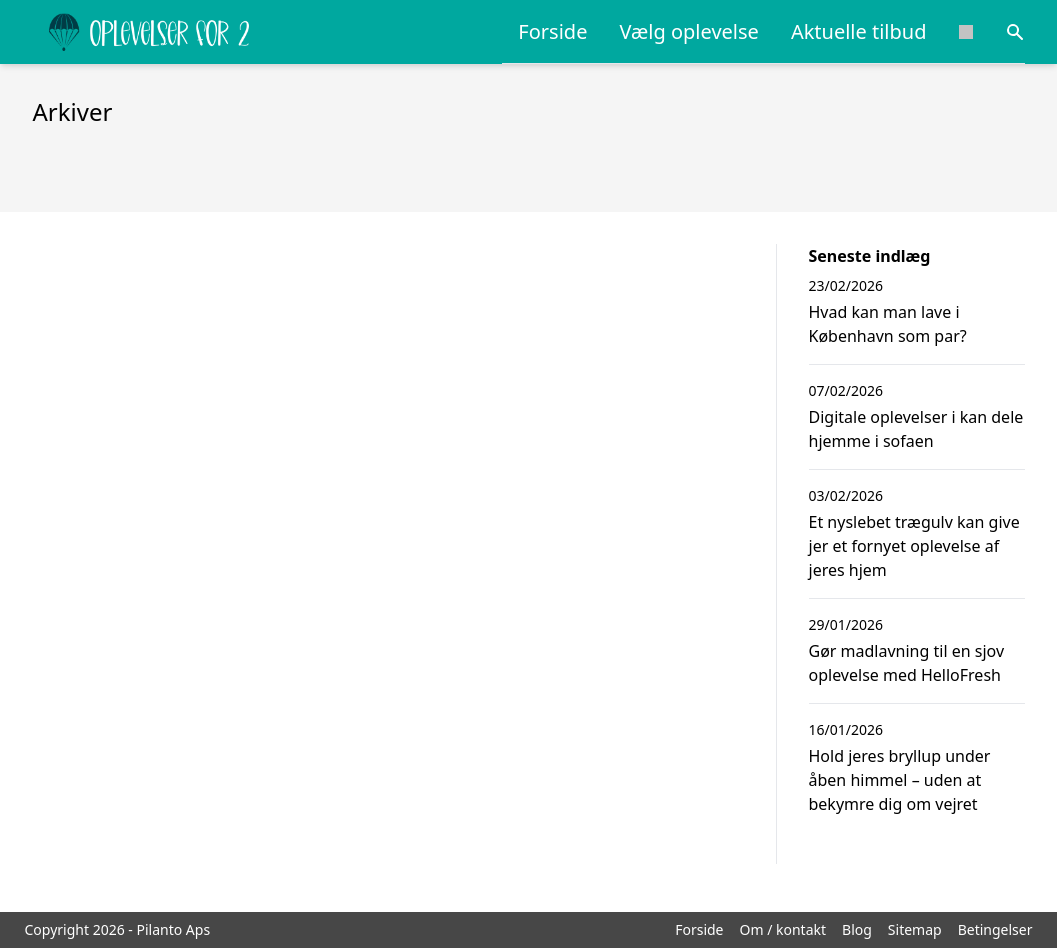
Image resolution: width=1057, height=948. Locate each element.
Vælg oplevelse (688, 31)
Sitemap (915, 929)
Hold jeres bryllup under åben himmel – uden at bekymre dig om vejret (900, 780)
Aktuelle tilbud (859, 31)
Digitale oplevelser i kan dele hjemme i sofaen (916, 429)
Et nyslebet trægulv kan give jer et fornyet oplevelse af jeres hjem (914, 546)
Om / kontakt (783, 929)
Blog (857, 929)
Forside (552, 31)
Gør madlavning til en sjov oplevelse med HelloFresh (907, 663)
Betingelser (995, 929)
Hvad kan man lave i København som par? (888, 324)
